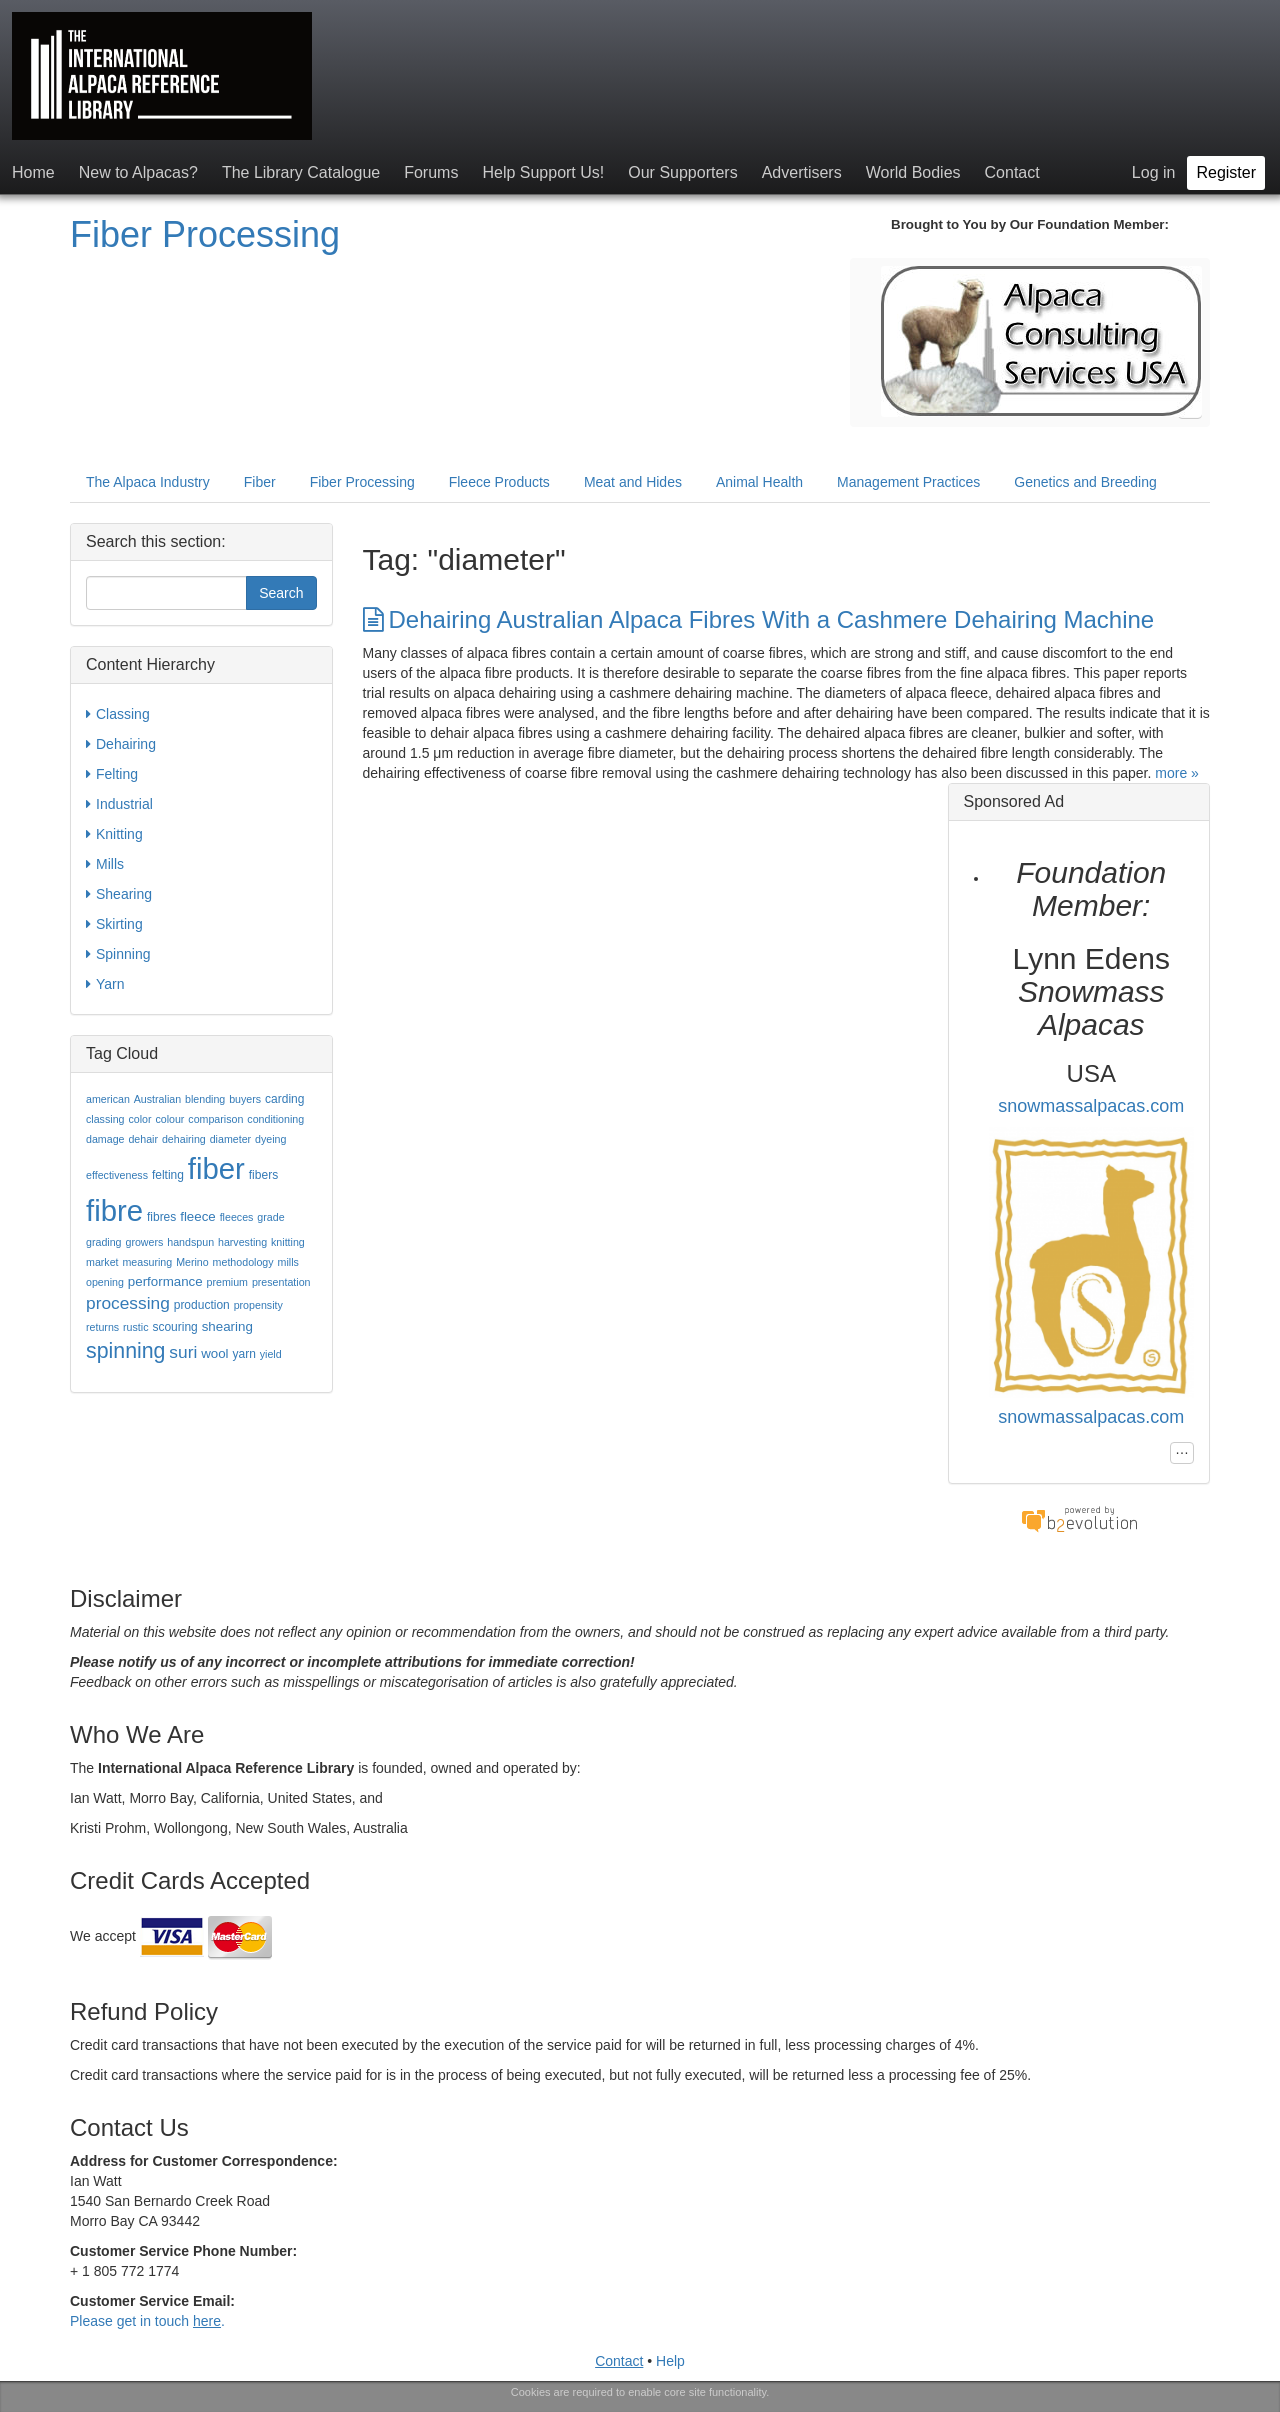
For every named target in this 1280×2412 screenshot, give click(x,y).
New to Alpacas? (138, 172)
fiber (216, 1168)
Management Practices (908, 482)
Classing (118, 714)
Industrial (119, 804)
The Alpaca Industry (148, 482)
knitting (288, 1242)
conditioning (275, 1119)
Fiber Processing (205, 234)
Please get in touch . (147, 2321)
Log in (1154, 172)
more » (1177, 773)
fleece (198, 1216)
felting (168, 1175)
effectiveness (117, 1175)
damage (105, 1139)
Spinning (118, 954)
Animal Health (759, 482)
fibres (161, 1217)
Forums (431, 172)
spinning (125, 1351)
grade (270, 1217)
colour (169, 1119)
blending (205, 1099)
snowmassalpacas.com (1091, 1106)
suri (183, 1352)
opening (105, 1282)
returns (102, 1327)
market (102, 1262)
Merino (192, 1262)
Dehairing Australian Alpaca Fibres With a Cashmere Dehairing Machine (759, 619)
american (108, 1099)
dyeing (270, 1139)
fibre (114, 1210)
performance (165, 1281)
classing (105, 1119)
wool (214, 1353)
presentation (281, 1282)
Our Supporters (682, 172)
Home (33, 172)
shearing (227, 1326)
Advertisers (802, 172)
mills (288, 1262)
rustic (135, 1327)
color (139, 1119)
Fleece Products (499, 482)
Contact (1012, 172)
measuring (147, 1262)
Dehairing (121, 744)
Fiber (260, 482)
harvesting (242, 1242)
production (202, 1305)
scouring (174, 1327)
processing (128, 1303)
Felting (112, 774)
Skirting (114, 924)
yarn (243, 1354)
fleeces (237, 1217)
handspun (190, 1242)
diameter (230, 1139)
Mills (105, 864)
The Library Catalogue (301, 172)
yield (271, 1354)
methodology (243, 1262)
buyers (245, 1099)
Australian (157, 1099)
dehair (143, 1139)
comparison (215, 1119)
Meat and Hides (633, 482)
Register (1226, 172)
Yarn (105, 984)
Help (670, 2361)
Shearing (119, 894)
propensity (258, 1305)
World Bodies (913, 172)
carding (284, 1099)
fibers (263, 1175)
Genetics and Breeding (1085, 482)
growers (144, 1242)
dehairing (184, 1139)
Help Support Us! (543, 172)
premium (227, 1282)
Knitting (114, 834)
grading (104, 1242)
